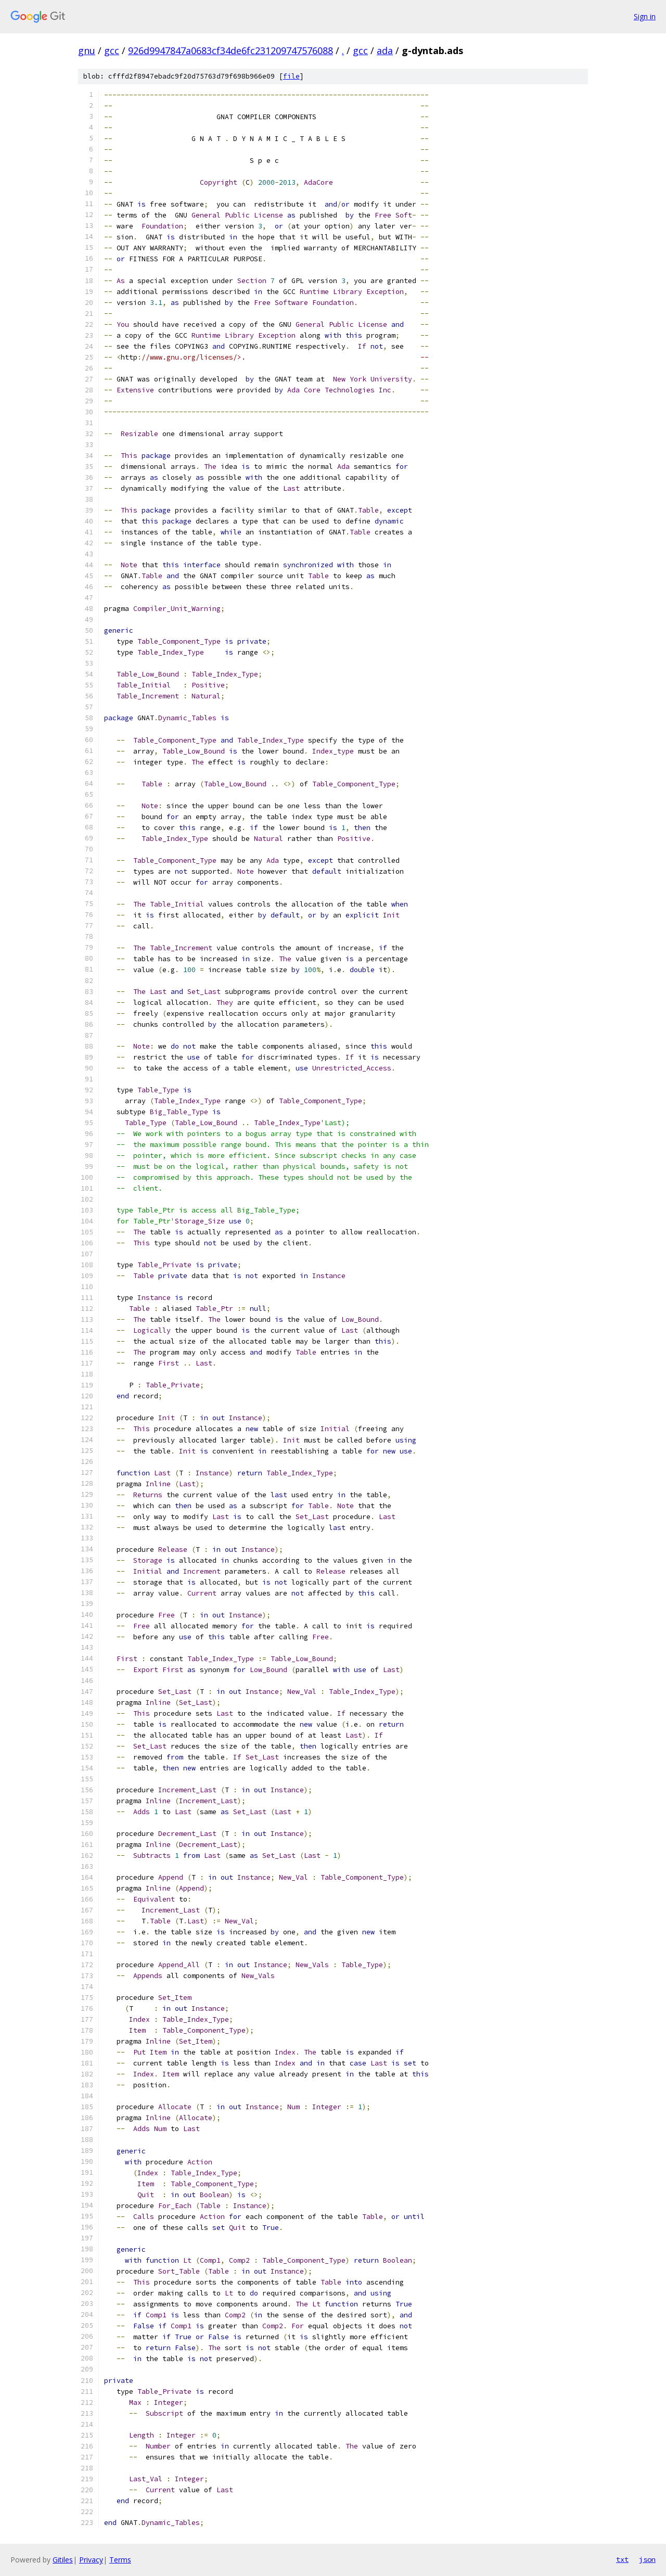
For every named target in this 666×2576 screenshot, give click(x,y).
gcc (111, 50)
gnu (86, 50)
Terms (120, 2560)
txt (622, 2559)
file (291, 76)
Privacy (91, 2560)
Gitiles (63, 2560)
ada (385, 50)
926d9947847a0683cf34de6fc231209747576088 (230, 50)
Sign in (645, 16)
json (647, 2559)
